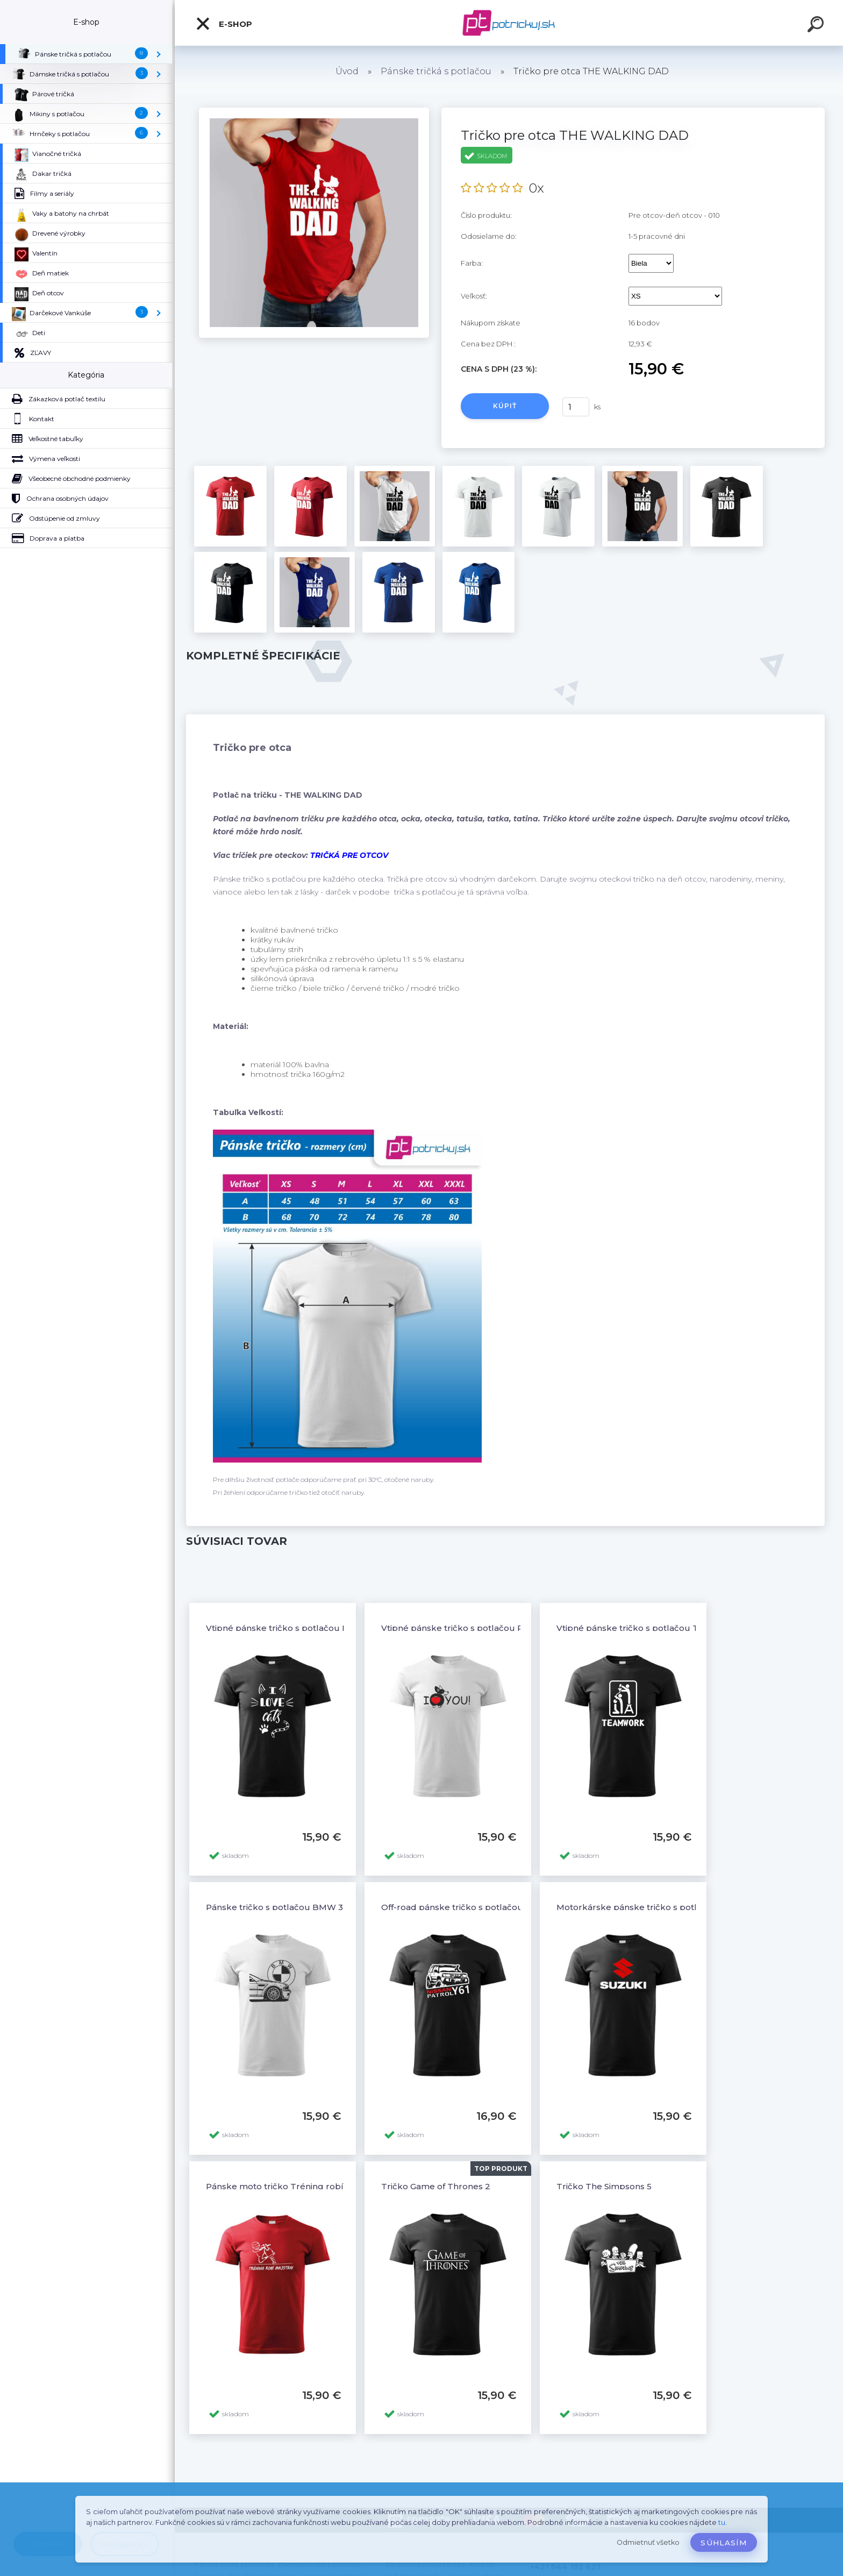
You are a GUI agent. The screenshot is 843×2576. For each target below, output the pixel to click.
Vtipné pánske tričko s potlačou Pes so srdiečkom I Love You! (509, 1628)
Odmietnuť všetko (648, 2542)
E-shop (223, 23)
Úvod (347, 71)
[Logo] (509, 23)
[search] (817, 25)
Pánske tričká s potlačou (436, 71)
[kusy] (575, 407)
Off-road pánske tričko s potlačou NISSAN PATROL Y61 (495, 1907)
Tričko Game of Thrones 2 (435, 2186)
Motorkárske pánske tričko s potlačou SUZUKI (654, 1907)
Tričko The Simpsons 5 (604, 2186)
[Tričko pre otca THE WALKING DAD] (314, 111)
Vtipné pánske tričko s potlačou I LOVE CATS (300, 1628)
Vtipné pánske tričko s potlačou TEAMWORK (651, 1628)
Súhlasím (724, 2542)
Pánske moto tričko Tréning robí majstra (291, 2186)
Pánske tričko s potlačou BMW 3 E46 (283, 1907)
